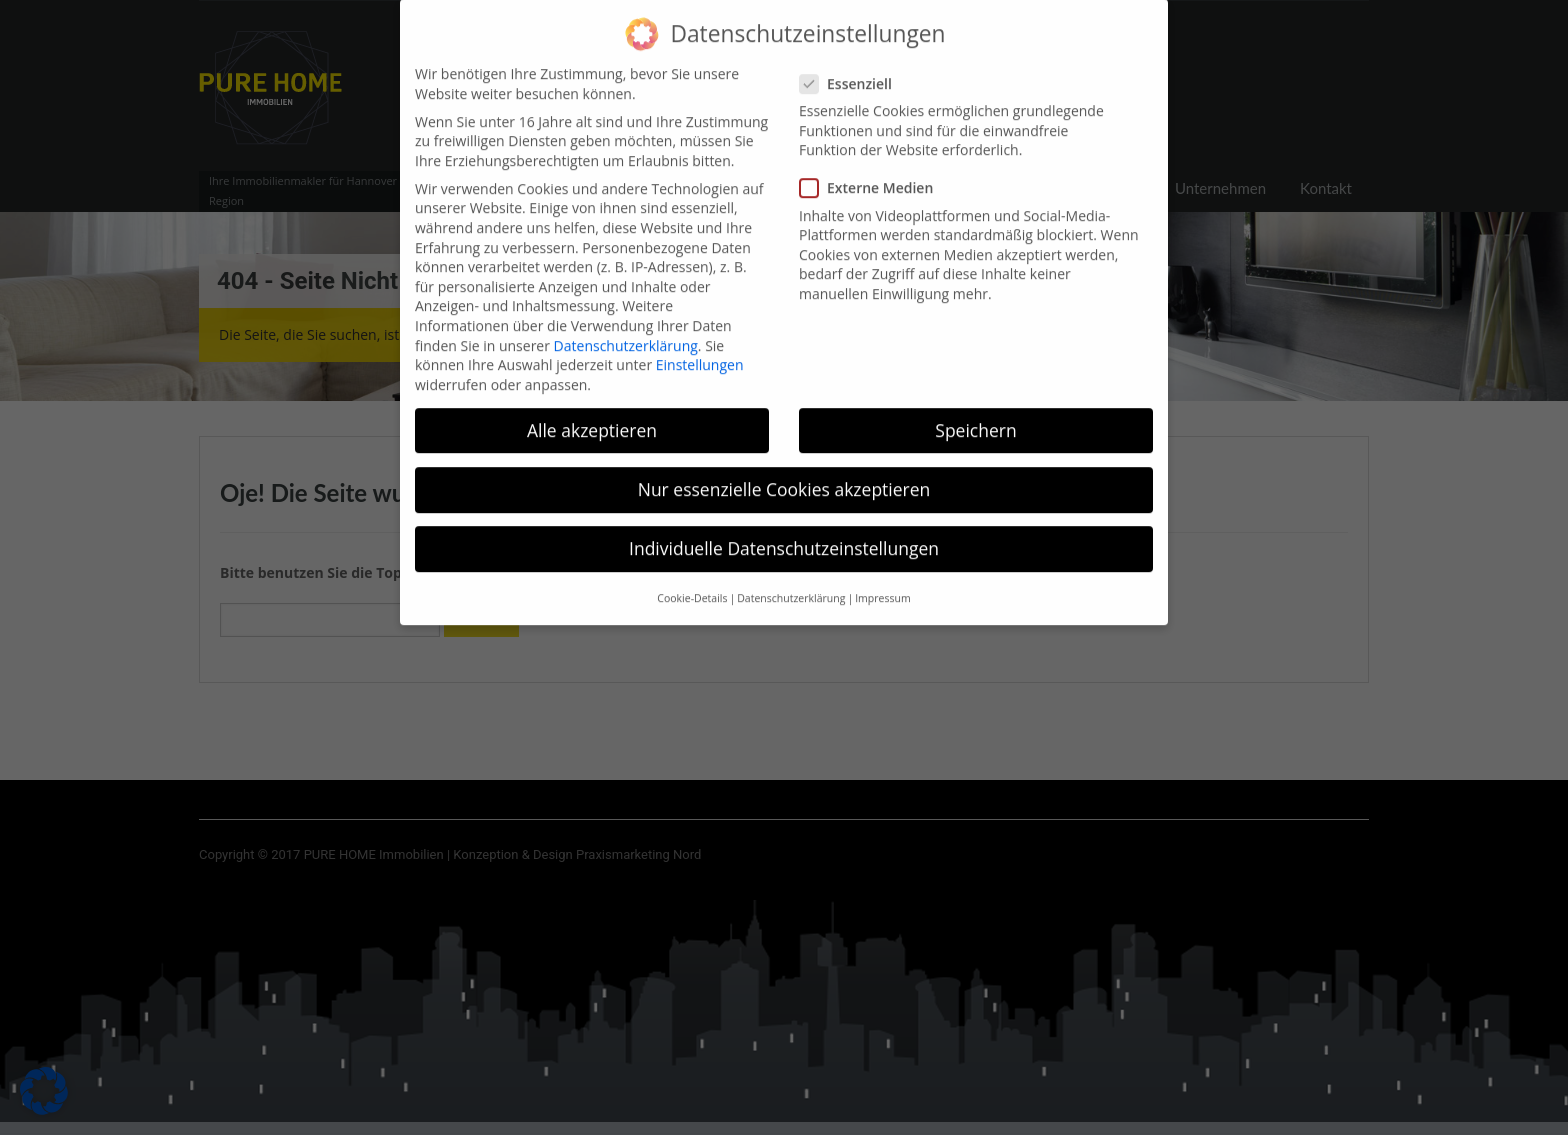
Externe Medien (872, 170)
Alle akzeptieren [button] (592, 413)
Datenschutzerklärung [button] (791, 581)
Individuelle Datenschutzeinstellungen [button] (784, 531)
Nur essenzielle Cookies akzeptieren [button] (784, 472)
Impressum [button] (882, 581)
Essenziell (852, 66)
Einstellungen (700, 347)
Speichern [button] (975, 413)
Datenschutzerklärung (626, 327)
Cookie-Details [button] (692, 581)
